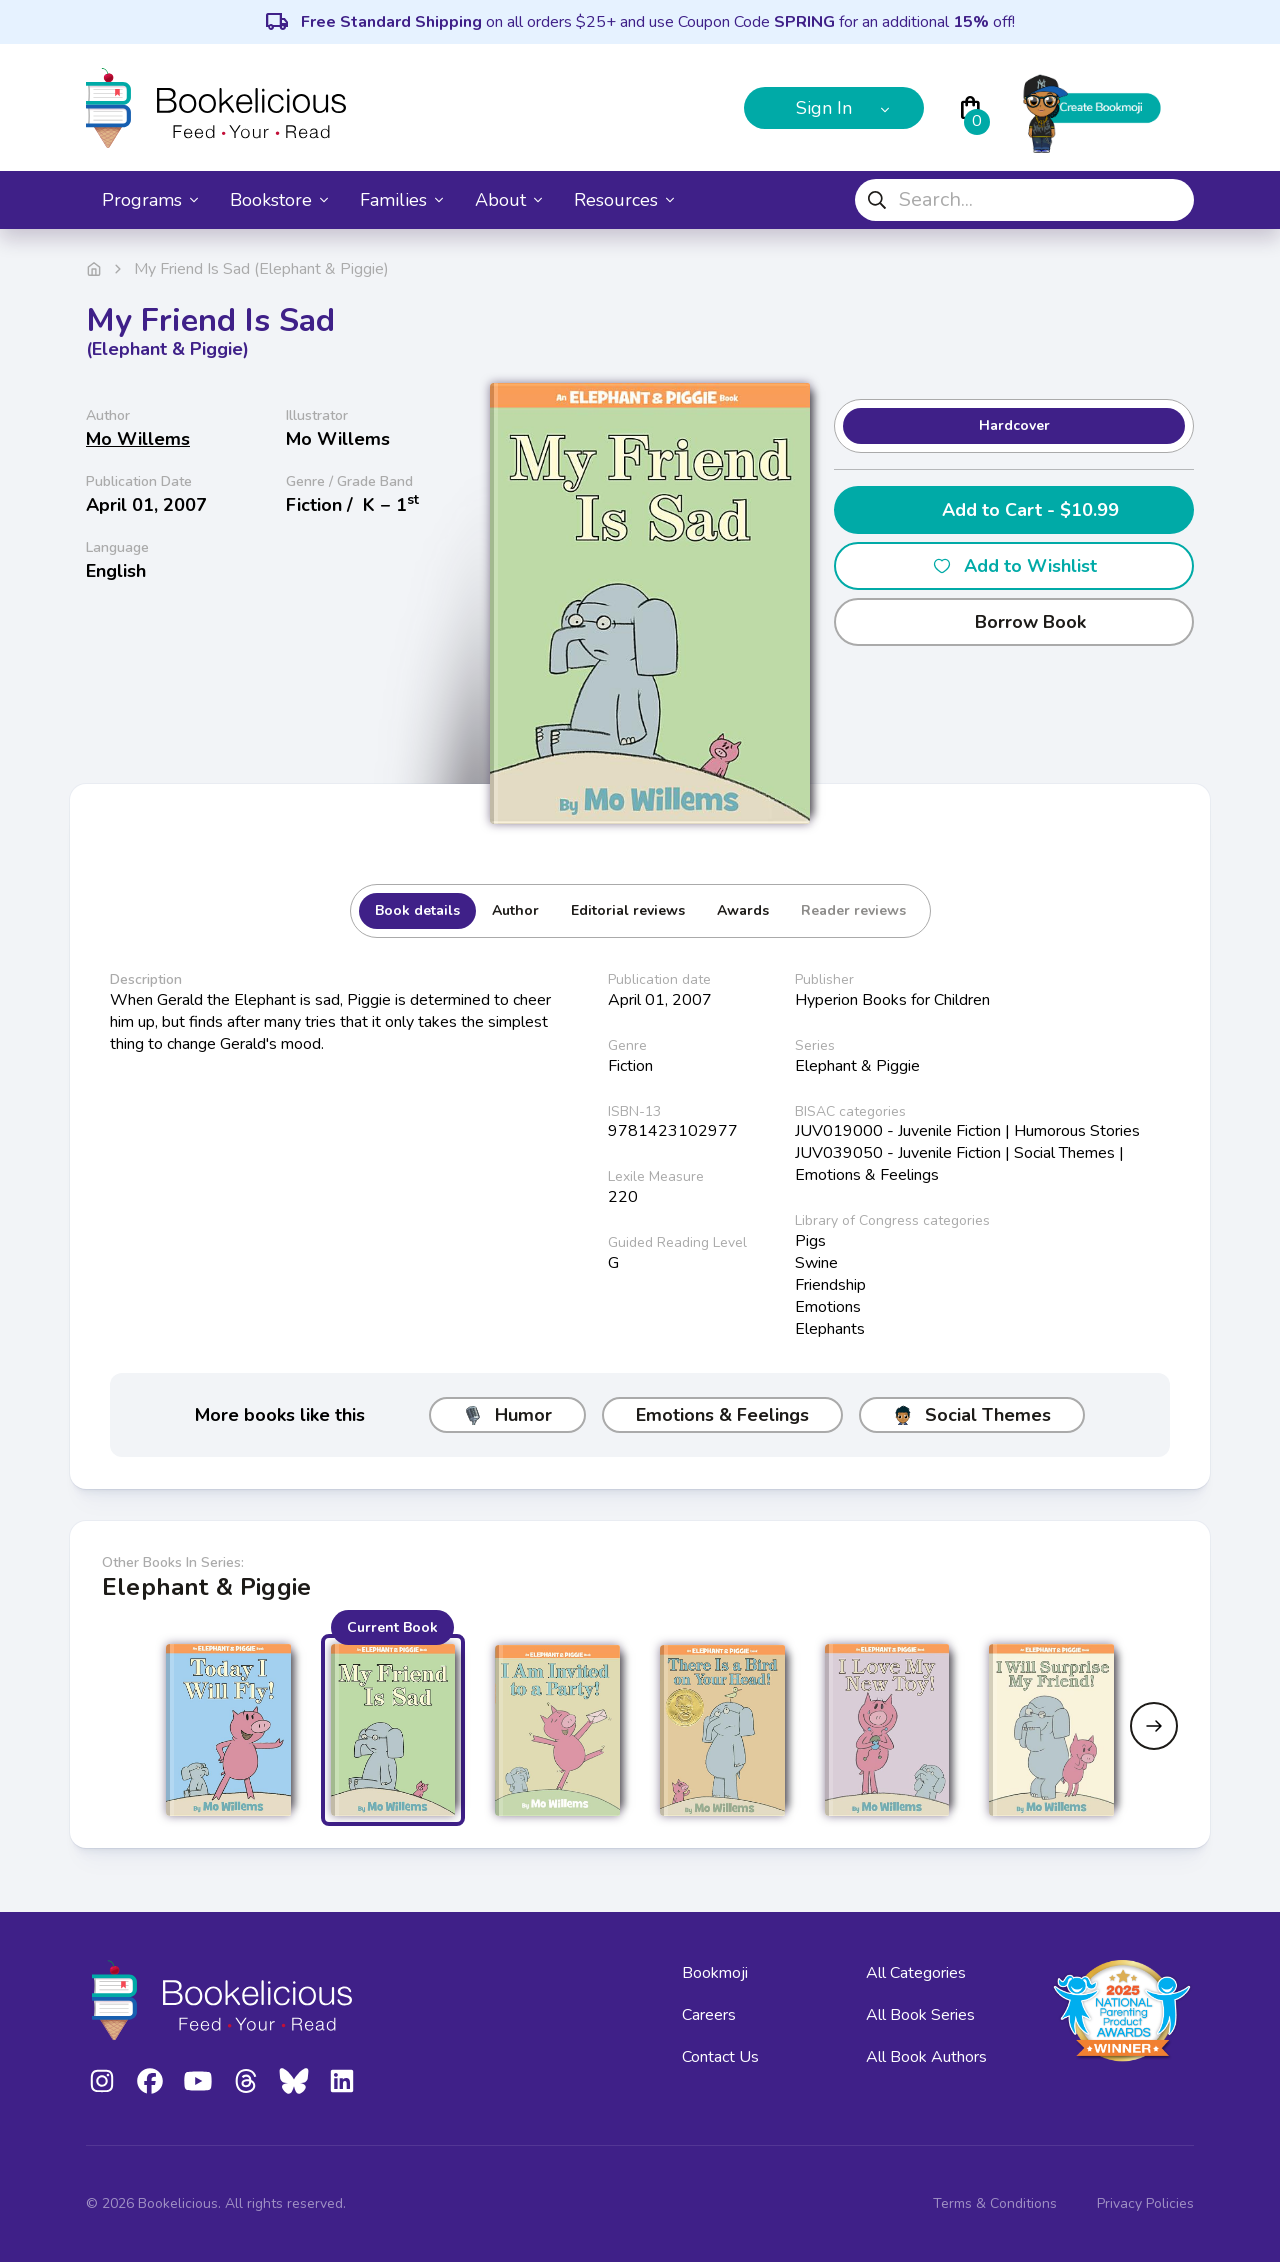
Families (401, 200)
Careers (709, 2015)
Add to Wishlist (1014, 566)
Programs (150, 200)
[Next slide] (1154, 1726)
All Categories (916, 1973)
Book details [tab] (417, 910)
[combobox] (1024, 200)
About (508, 200)
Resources (624, 200)
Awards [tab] (743, 910)
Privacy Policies (1145, 2203)
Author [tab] (515, 910)
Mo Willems (138, 439)
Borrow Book (1014, 622)
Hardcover (1014, 425)
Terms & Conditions (995, 2203)
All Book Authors (926, 2057)
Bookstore (279, 200)
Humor (507, 1415)
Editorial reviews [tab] (628, 910)
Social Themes (972, 1415)
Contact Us (720, 2057)
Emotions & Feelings (722, 1415)
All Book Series (920, 2015)
